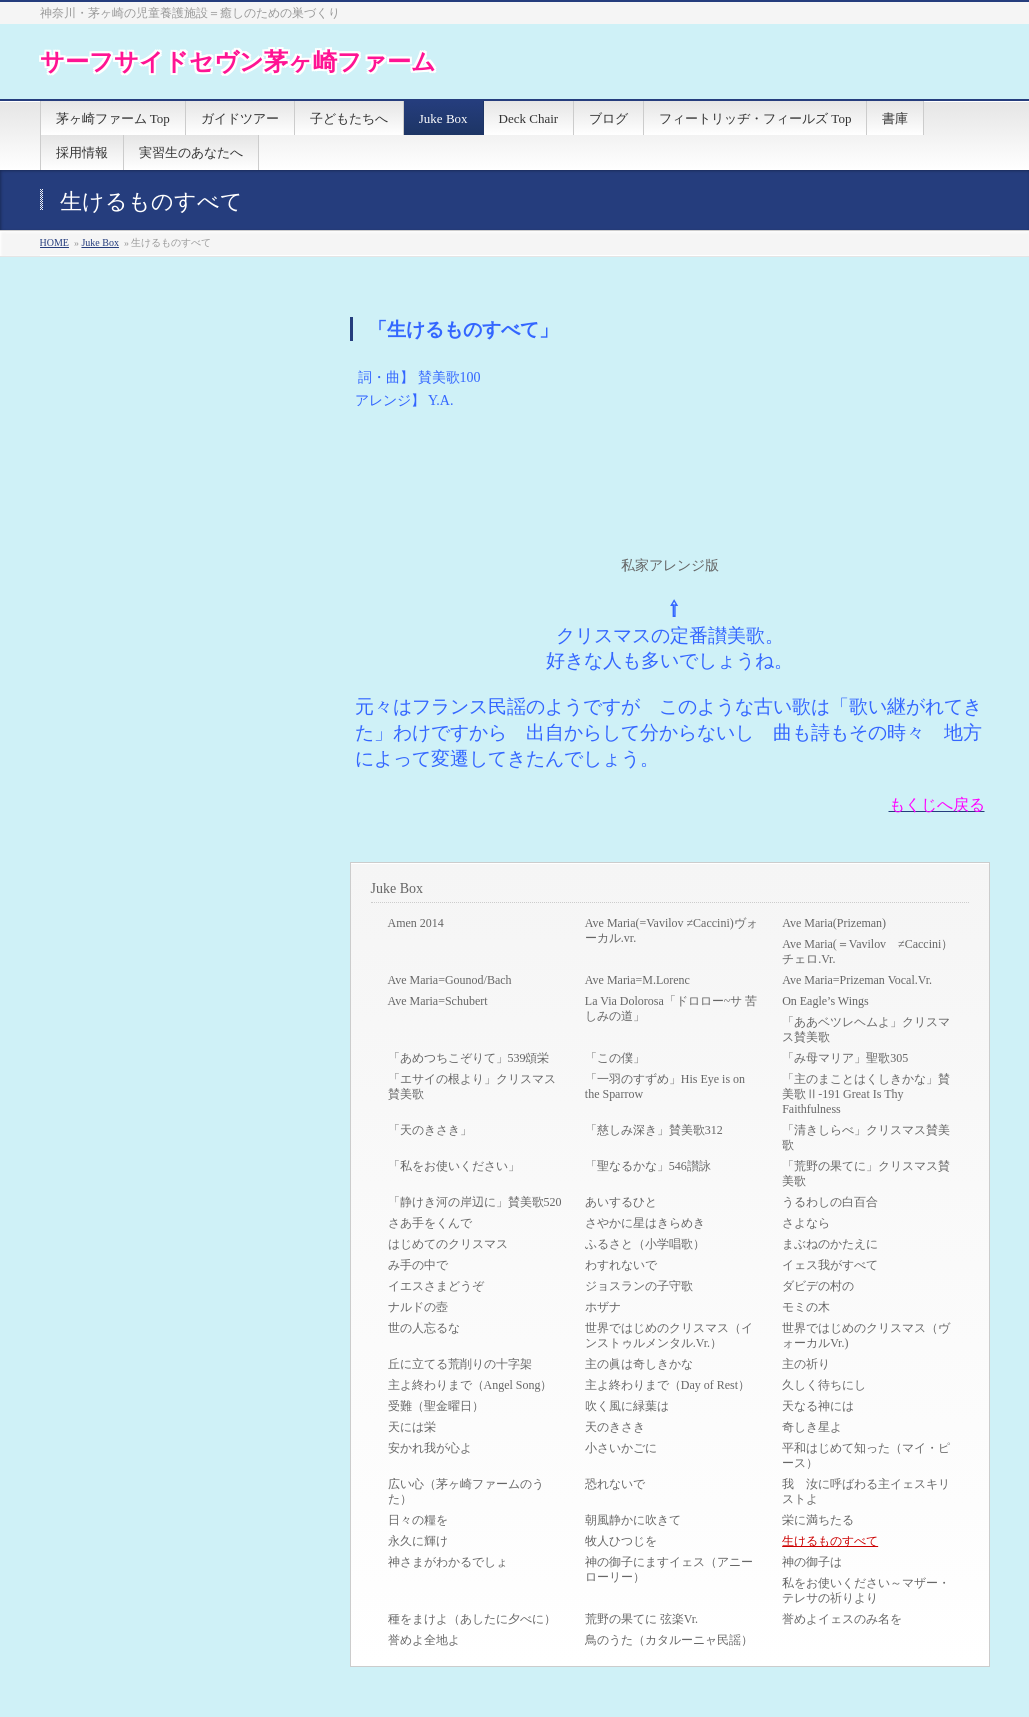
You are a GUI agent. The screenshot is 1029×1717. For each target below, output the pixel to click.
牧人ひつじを (621, 1541)
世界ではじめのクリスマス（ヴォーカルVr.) (866, 1335)
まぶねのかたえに (830, 1244)
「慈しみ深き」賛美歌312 (654, 1130)
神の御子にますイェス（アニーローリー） (669, 1569)
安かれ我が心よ (430, 1448)
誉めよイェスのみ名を (842, 1619)
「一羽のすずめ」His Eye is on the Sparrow (665, 1086)
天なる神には (818, 1406)
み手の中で (418, 1265)
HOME (54, 242)
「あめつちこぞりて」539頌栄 (469, 1058)
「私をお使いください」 (454, 1166)
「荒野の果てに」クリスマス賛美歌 (866, 1173)
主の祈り (806, 1364)
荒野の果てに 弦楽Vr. (641, 1619)
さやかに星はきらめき (645, 1223)
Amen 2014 (416, 923)
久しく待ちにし (824, 1385)
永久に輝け (418, 1541)
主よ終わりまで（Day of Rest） (667, 1385)
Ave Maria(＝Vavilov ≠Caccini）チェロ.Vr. (867, 951)
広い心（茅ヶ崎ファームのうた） (466, 1491)
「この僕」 (615, 1058)
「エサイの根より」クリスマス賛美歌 (472, 1086)
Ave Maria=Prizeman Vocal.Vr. (857, 980)
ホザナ (603, 1307)
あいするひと (621, 1202)
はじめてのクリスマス (448, 1244)
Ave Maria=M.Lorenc (637, 980)
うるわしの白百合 (830, 1202)
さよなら (806, 1223)
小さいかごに (621, 1448)
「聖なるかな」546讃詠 (648, 1166)
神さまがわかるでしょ (448, 1562)
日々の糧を (418, 1520)
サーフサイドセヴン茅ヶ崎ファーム (238, 61)
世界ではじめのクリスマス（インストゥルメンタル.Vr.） (669, 1335)
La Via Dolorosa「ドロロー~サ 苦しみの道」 (671, 1008)
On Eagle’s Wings (825, 1001)
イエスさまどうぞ (436, 1286)
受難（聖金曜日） (436, 1406)
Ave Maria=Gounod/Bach (450, 980)
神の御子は (812, 1562)
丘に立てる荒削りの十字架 (460, 1364)
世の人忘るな (424, 1328)
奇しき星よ (812, 1427)
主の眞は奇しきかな (639, 1364)
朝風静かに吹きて (633, 1520)
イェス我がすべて (830, 1265)
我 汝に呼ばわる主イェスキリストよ (866, 1491)
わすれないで (621, 1265)
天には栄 (412, 1427)
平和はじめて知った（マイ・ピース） (866, 1455)
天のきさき (615, 1427)
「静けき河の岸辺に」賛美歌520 (475, 1202)
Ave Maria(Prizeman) (834, 923)
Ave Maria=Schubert (438, 1001)
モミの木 (806, 1307)
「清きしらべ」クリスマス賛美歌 (866, 1137)
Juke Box (100, 242)
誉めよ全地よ (424, 1640)
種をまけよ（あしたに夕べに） (472, 1619)
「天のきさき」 (430, 1130)
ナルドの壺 (418, 1307)
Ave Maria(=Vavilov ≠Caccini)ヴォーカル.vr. (671, 930)
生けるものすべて (830, 1541)
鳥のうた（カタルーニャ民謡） (669, 1640)
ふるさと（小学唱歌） (645, 1244)
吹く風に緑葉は (627, 1406)
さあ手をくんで (430, 1223)
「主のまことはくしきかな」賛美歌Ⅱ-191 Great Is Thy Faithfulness (866, 1094)
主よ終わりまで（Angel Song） (470, 1385)
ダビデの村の (818, 1286)
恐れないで (615, 1484)
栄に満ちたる (818, 1520)
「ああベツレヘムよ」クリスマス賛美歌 (866, 1029)
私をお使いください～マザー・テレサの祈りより (866, 1590)
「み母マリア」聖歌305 (845, 1058)
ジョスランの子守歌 (639, 1286)
